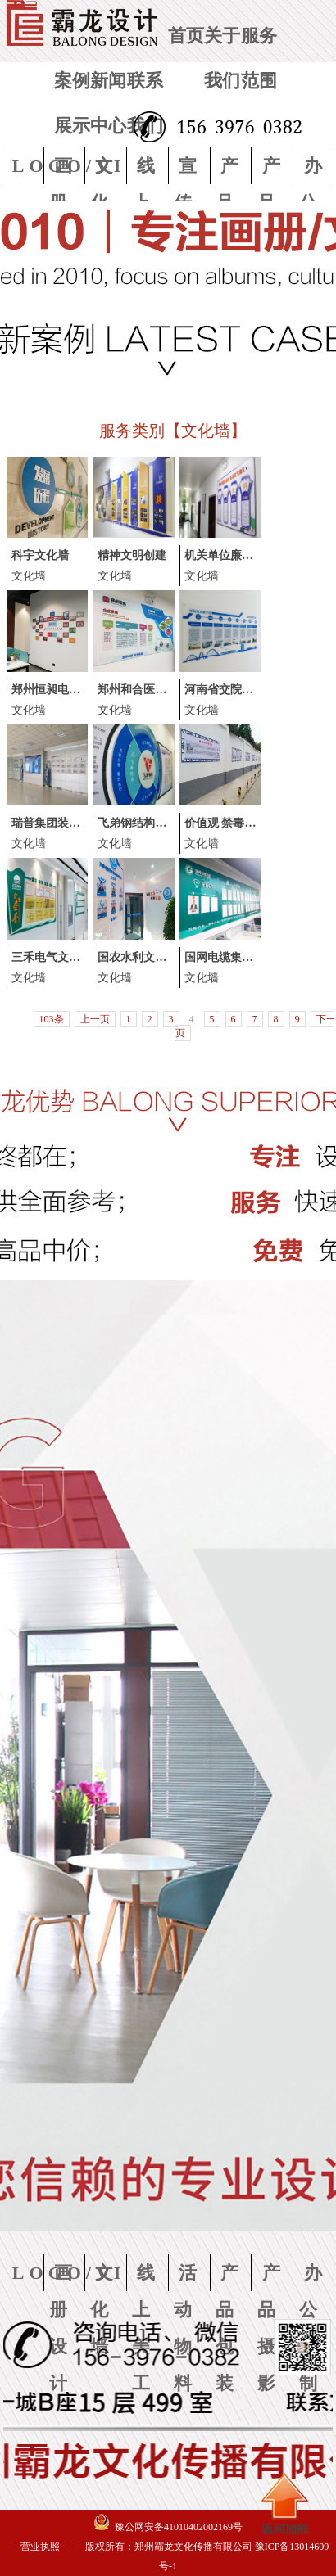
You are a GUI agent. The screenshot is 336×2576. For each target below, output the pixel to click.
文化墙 (28, 576)
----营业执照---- (40, 2546)
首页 (186, 35)
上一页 (95, 1019)
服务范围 (259, 58)
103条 (51, 1019)
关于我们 (222, 58)
